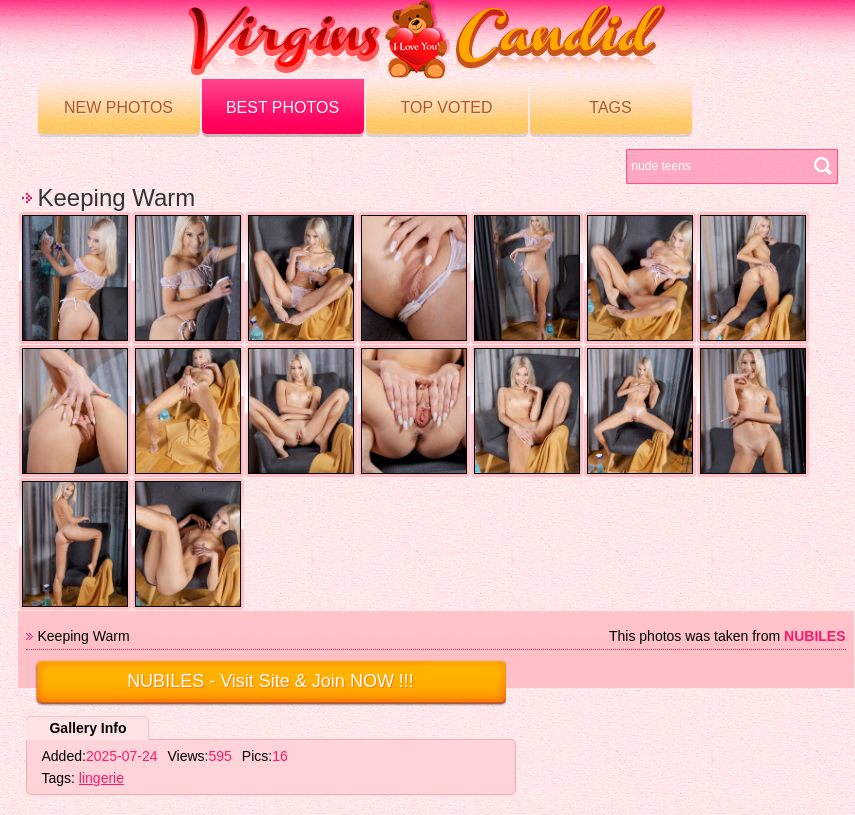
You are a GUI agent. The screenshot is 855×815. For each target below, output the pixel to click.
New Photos (118, 107)
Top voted (447, 107)
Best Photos (282, 107)
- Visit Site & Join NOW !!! (270, 681)
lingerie (101, 778)
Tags (610, 107)
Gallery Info (87, 728)
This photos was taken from (727, 636)
